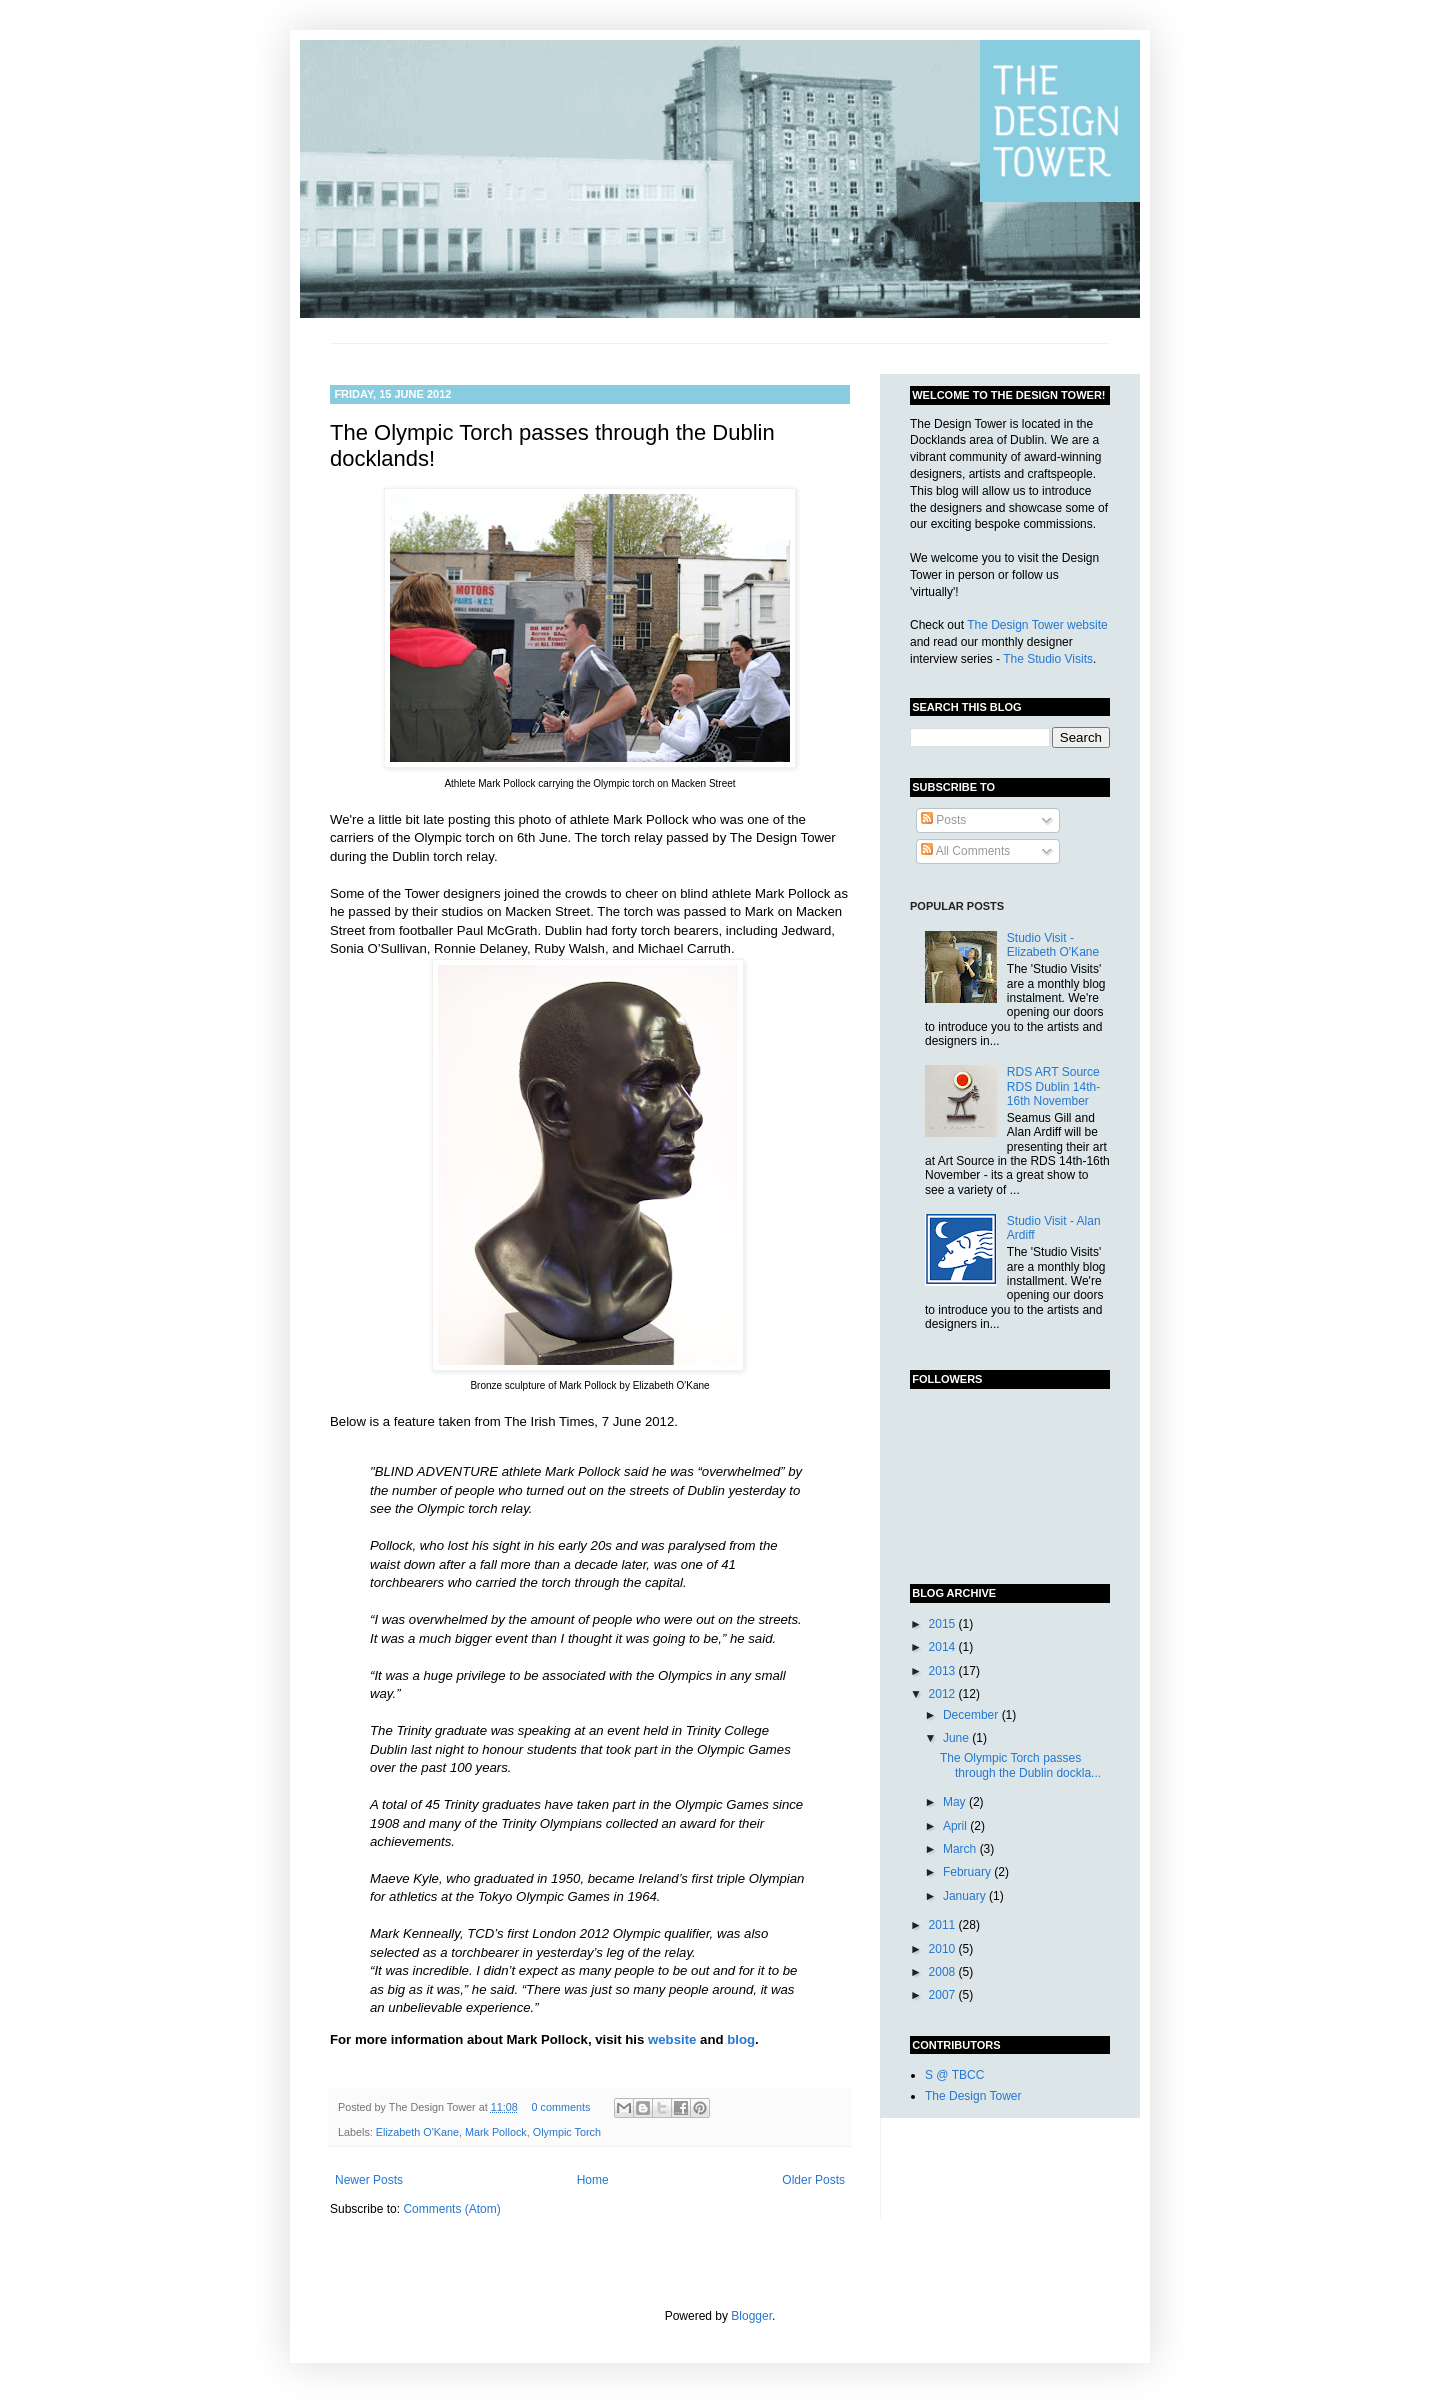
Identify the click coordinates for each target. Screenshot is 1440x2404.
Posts (943, 820)
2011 (944, 1925)
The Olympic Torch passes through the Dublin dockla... (1020, 1765)
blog (741, 2039)
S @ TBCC (954, 2075)
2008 (944, 1972)
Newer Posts (369, 2180)
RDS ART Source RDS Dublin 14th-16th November (1053, 1086)
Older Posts (813, 2180)
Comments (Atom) (451, 2209)
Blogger (751, 2316)
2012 (944, 1694)
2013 (944, 1671)
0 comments (561, 2107)
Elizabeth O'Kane (417, 2132)
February (968, 1872)
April (956, 1826)
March (961, 1849)
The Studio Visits (1048, 659)
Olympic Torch (567, 2132)
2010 (944, 1949)
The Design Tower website (1037, 625)
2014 (944, 1647)
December (972, 1715)
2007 (944, 1995)
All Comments (965, 851)
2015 (944, 1624)
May (956, 1802)
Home (593, 2180)
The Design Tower (973, 2096)
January (966, 1896)
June (957, 1738)
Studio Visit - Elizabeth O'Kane (1053, 945)
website (672, 2039)
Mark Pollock (496, 2132)
